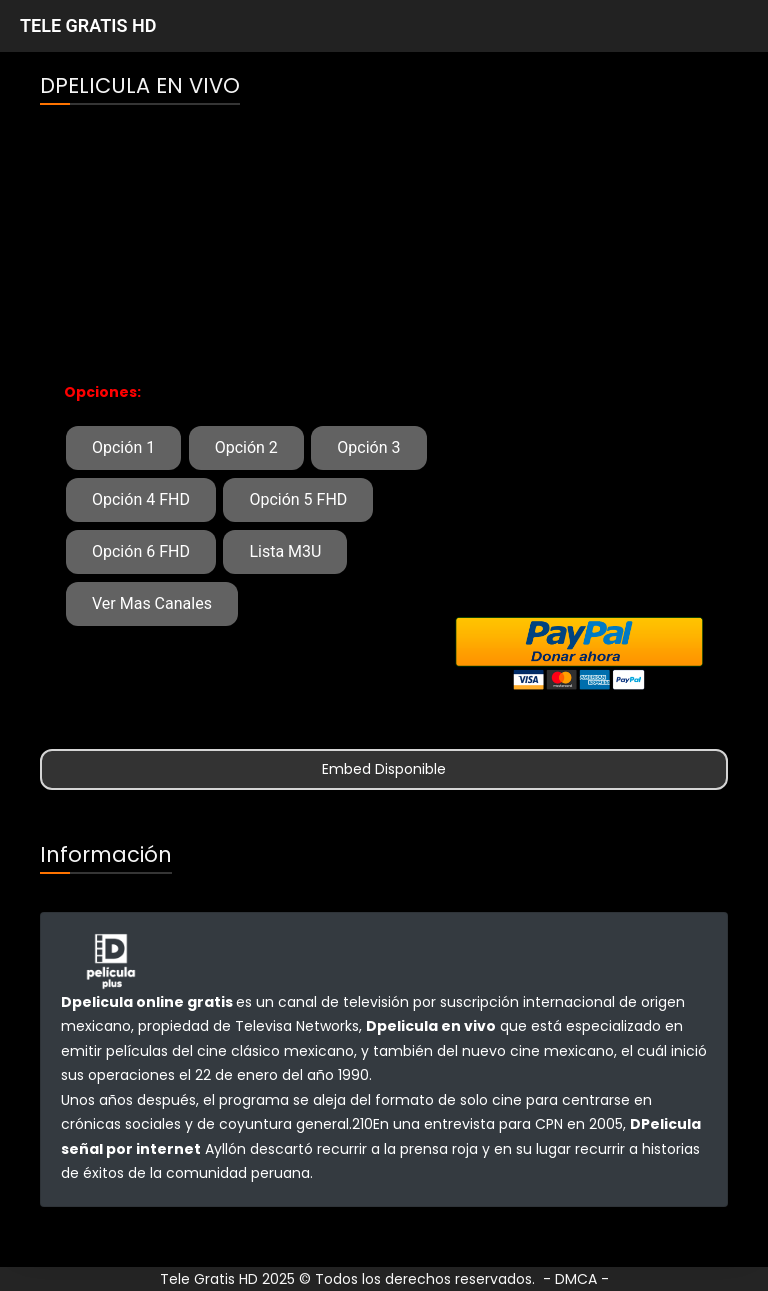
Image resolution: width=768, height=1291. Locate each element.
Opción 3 (368, 447)
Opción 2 (246, 447)
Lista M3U (285, 551)
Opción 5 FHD (298, 499)
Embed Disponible (384, 769)
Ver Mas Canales (152, 603)
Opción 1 (123, 447)
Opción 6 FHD (141, 551)
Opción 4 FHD (141, 499)
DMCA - (582, 1279)
